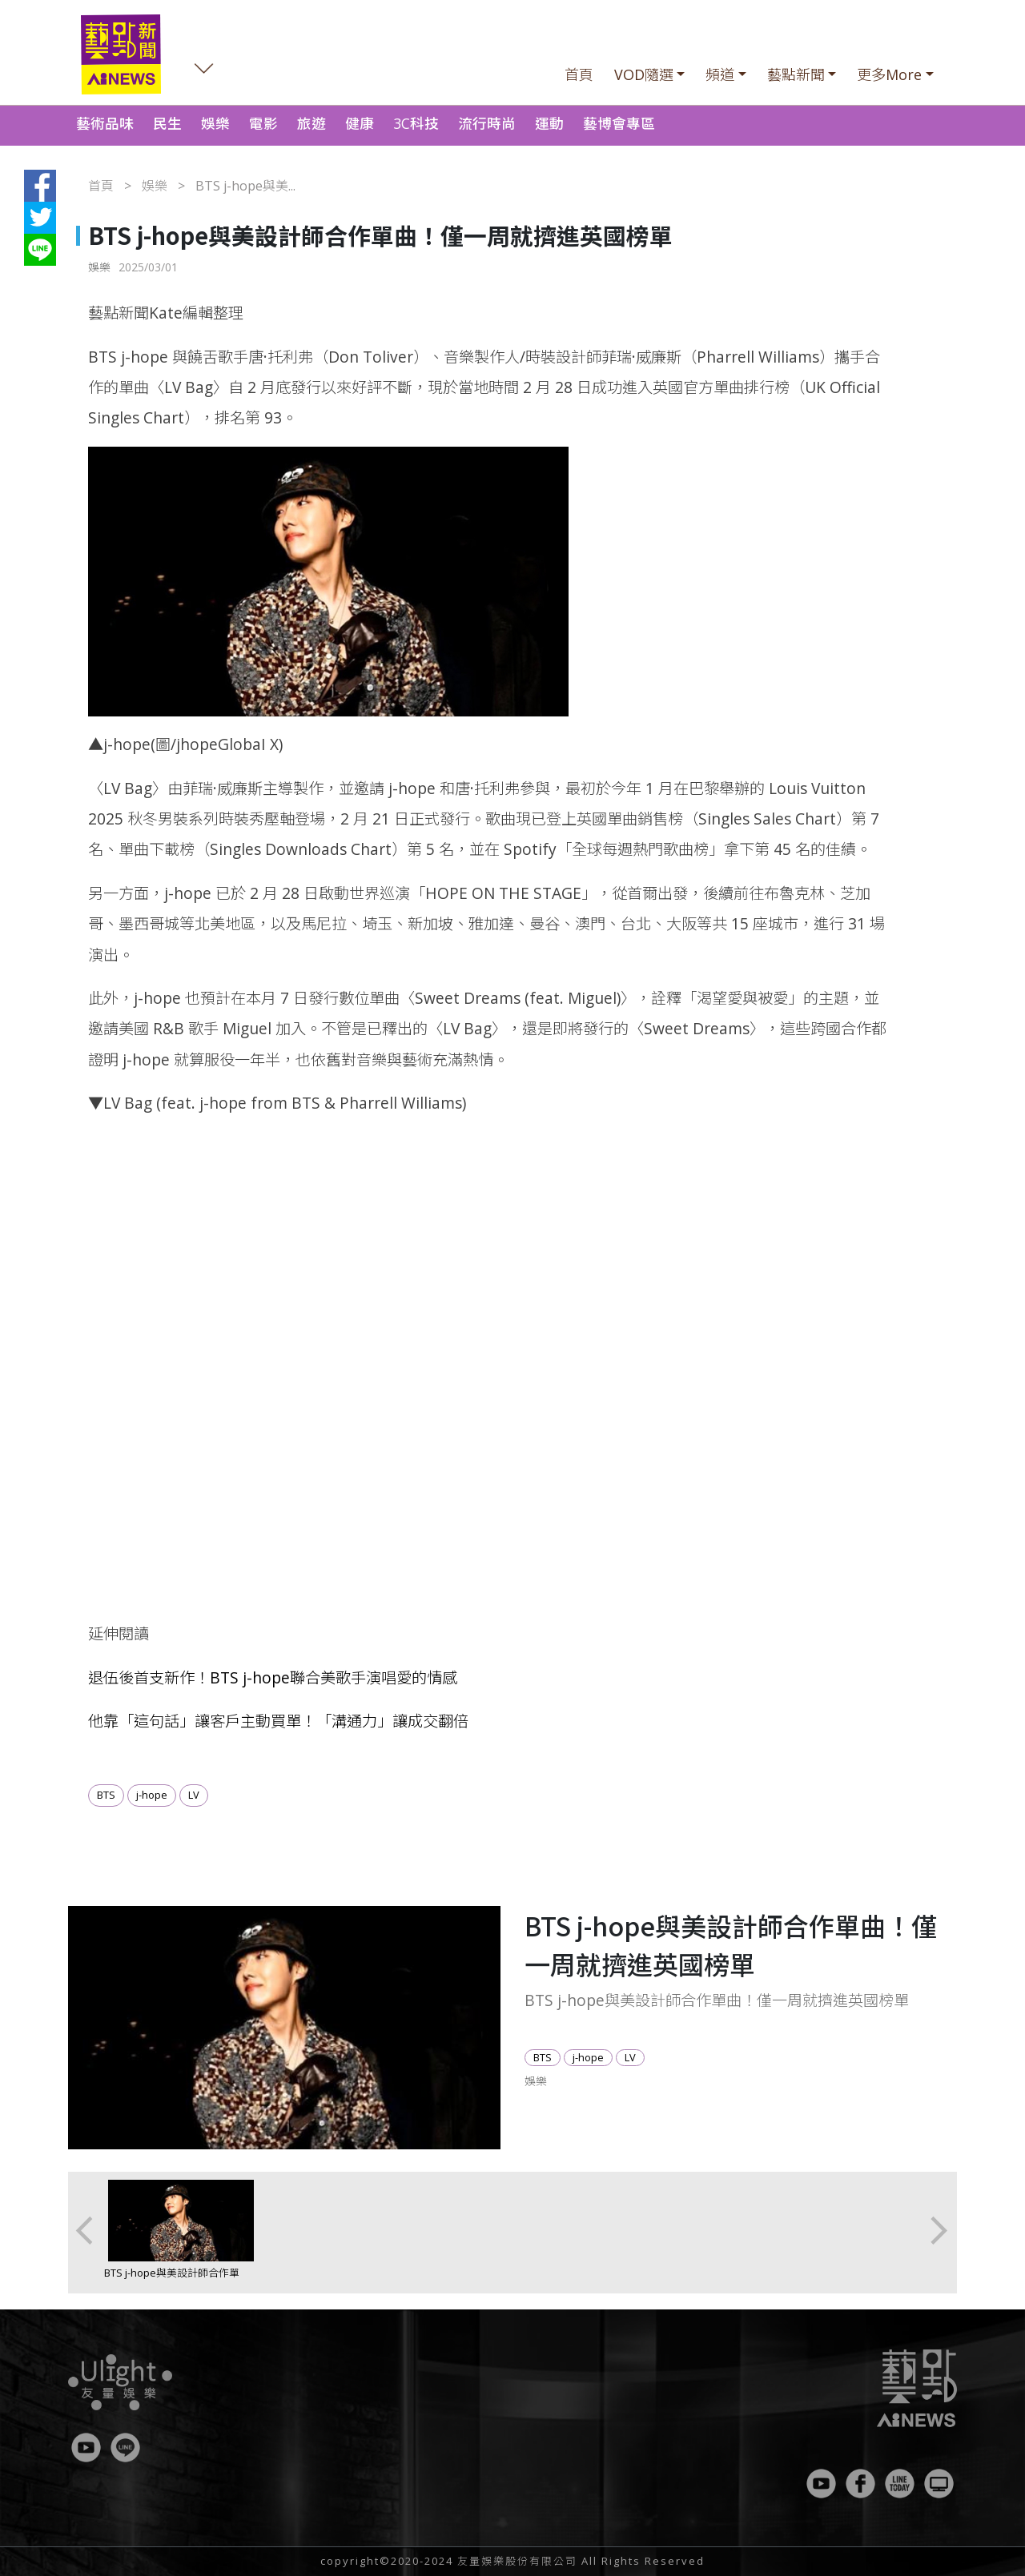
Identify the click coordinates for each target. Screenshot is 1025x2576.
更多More (889, 74)
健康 (359, 123)
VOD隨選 (643, 74)
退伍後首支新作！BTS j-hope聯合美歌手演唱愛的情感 (272, 1677)
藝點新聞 (796, 74)
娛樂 (215, 123)
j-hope (151, 1795)
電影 (263, 123)
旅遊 (311, 123)
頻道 (719, 74)
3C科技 (416, 123)
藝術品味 (105, 123)
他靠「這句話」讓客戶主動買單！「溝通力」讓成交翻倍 (278, 1720)
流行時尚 (487, 123)
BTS (106, 1795)
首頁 (579, 74)
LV (193, 1795)
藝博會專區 (619, 123)
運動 (549, 123)
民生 (167, 123)
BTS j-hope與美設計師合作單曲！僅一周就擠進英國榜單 (171, 2280)
